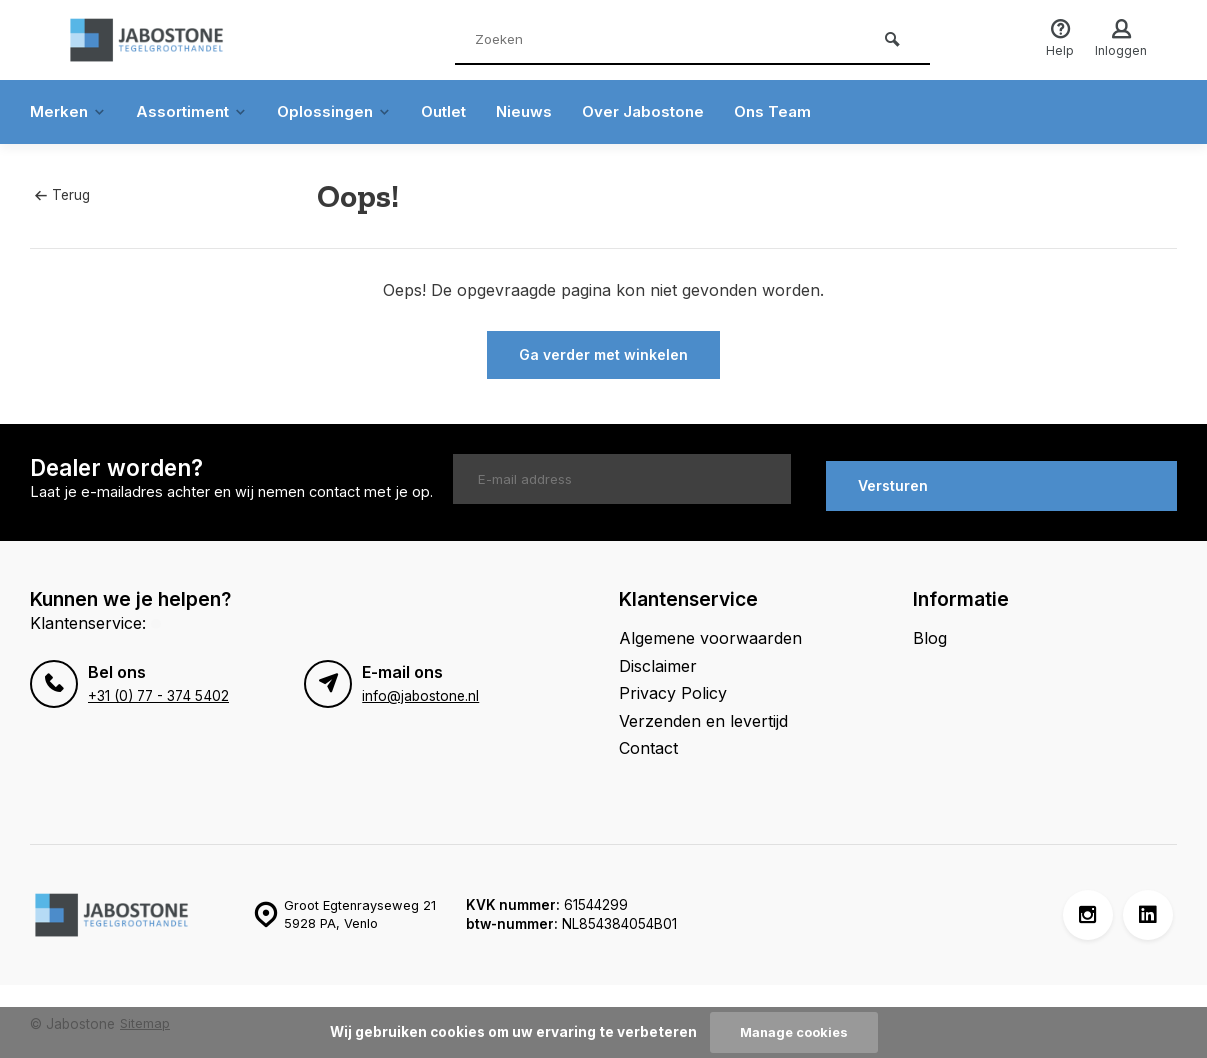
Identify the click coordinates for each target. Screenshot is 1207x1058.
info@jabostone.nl (420, 689)
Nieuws (541, 112)
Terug (62, 195)
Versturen (893, 478)
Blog (930, 632)
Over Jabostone (663, 112)
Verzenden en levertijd (703, 714)
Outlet (457, 112)
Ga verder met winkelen (603, 354)
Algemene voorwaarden (710, 632)
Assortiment (197, 112)
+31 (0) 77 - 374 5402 (157, 689)
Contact (648, 741)
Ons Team (797, 112)
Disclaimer (658, 659)
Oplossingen (344, 112)
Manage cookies (794, 1032)
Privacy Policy (673, 687)
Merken (69, 112)
